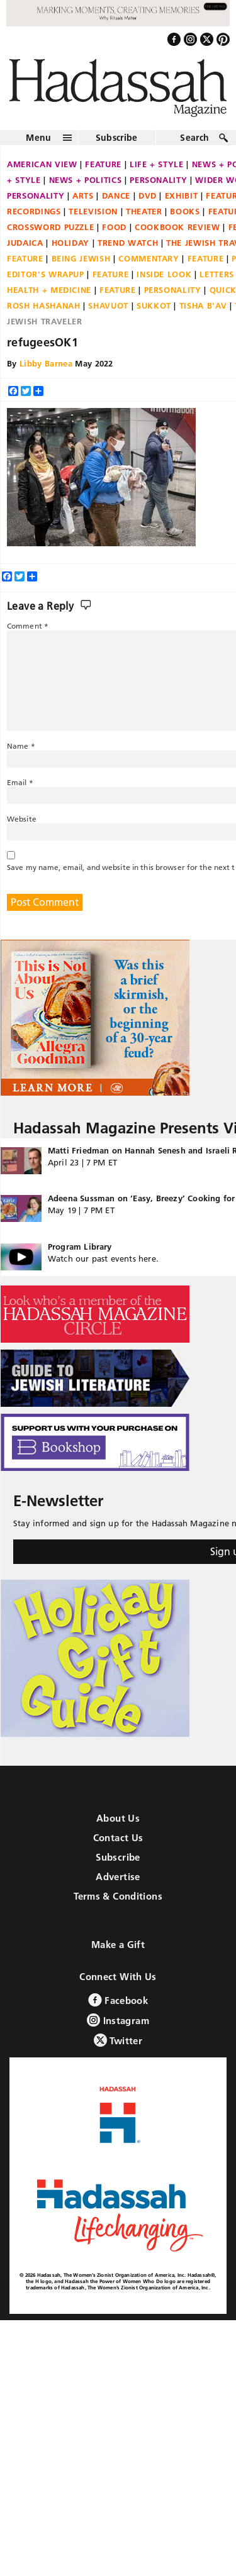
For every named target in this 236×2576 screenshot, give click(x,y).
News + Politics (85, 180)
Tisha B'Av (203, 305)
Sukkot (154, 305)
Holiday (71, 243)
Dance (116, 195)
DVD (147, 195)
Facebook (118, 1999)
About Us (118, 1818)
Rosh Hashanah (43, 305)
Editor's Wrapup (45, 274)
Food (114, 227)
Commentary (148, 258)
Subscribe (117, 137)
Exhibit (181, 195)
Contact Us (118, 1838)
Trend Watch (128, 243)
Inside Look (164, 274)
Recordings (34, 211)
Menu (38, 137)
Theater (144, 211)
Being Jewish (81, 258)
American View (42, 164)
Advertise (118, 1877)
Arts (83, 195)
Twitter (118, 2040)
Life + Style (157, 164)
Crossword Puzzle (50, 227)
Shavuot (108, 305)
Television (93, 211)
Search (194, 137)
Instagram (118, 2020)
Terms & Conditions (118, 1896)
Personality (158, 180)
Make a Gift (118, 1945)
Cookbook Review (177, 227)
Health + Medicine (49, 290)
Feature (103, 164)
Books (184, 211)
